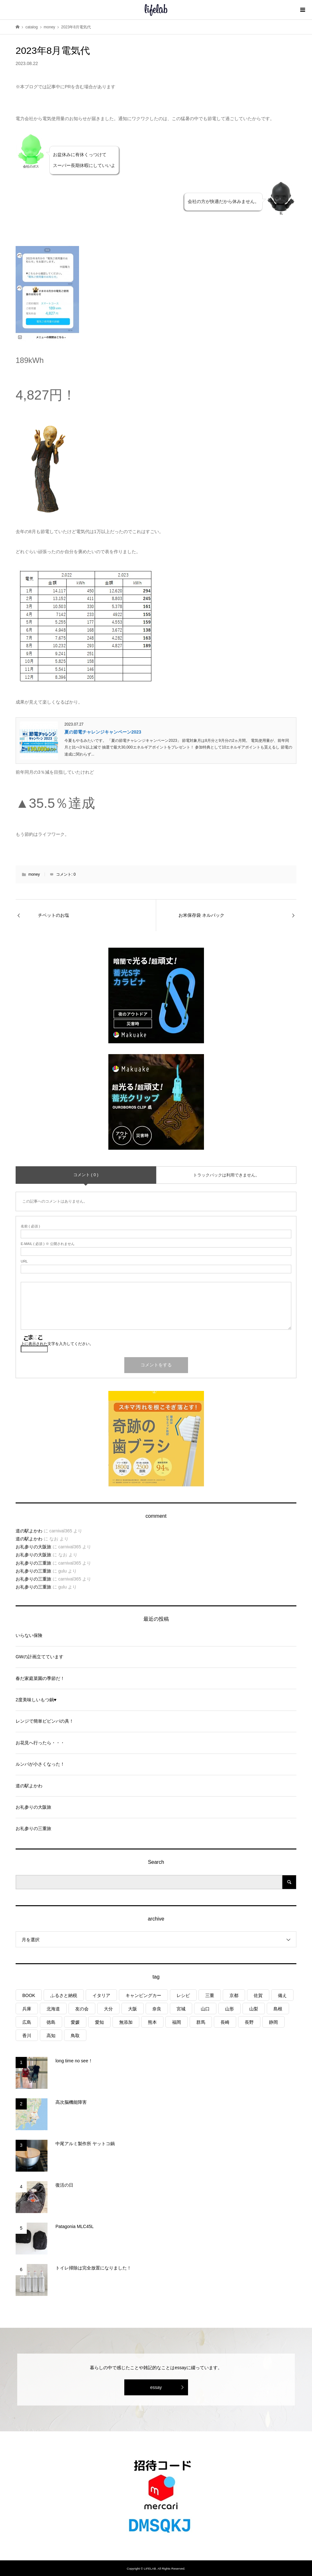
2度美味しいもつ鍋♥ (36, 1699)
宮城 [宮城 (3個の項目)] (181, 2008)
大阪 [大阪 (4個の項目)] (132, 2008)
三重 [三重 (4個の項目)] (209, 1995)
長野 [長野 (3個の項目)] (249, 2022)
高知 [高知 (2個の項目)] (51, 2035)
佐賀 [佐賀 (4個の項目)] (258, 1995)
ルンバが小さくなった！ (40, 1764)
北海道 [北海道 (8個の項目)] (53, 2008)
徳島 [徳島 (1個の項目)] (51, 2022)
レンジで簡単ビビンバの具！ (45, 1721)
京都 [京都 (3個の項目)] (233, 1995)
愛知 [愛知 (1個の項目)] (99, 2022)
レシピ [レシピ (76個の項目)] (183, 1995)
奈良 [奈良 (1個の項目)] (156, 2008)
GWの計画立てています (39, 1656)
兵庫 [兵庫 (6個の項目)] (26, 2008)
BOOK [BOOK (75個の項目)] (28, 1995)
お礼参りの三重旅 (33, 1563)
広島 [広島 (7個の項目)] (26, 2022)
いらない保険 (29, 1635)
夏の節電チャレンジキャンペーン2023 (102, 731)
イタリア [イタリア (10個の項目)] (101, 1995)
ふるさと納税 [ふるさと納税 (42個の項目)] (63, 1995)
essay (156, 2387)
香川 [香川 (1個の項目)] (26, 2035)
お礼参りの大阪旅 (33, 1546)
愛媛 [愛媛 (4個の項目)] (75, 2022)
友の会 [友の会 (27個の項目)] (82, 2008)
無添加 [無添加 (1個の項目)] (126, 2022)
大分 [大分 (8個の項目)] (108, 2008)
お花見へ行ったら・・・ (40, 1742)
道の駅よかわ (29, 1530)
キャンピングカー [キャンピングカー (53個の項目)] (143, 1995)
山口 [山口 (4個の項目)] (205, 2008)
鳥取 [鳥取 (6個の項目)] (75, 2035)
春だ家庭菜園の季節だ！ (40, 1678)
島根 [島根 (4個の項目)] (277, 2008)
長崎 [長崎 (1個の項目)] (225, 2022)
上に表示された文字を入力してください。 (57, 1344)
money (34, 874)
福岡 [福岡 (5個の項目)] (176, 2022)
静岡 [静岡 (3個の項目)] (273, 2022)
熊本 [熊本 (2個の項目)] (152, 2022)
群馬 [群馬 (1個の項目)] (200, 2022)
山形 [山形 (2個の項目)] (229, 2008)
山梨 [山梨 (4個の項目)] (253, 2008)
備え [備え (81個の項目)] (282, 1995)
